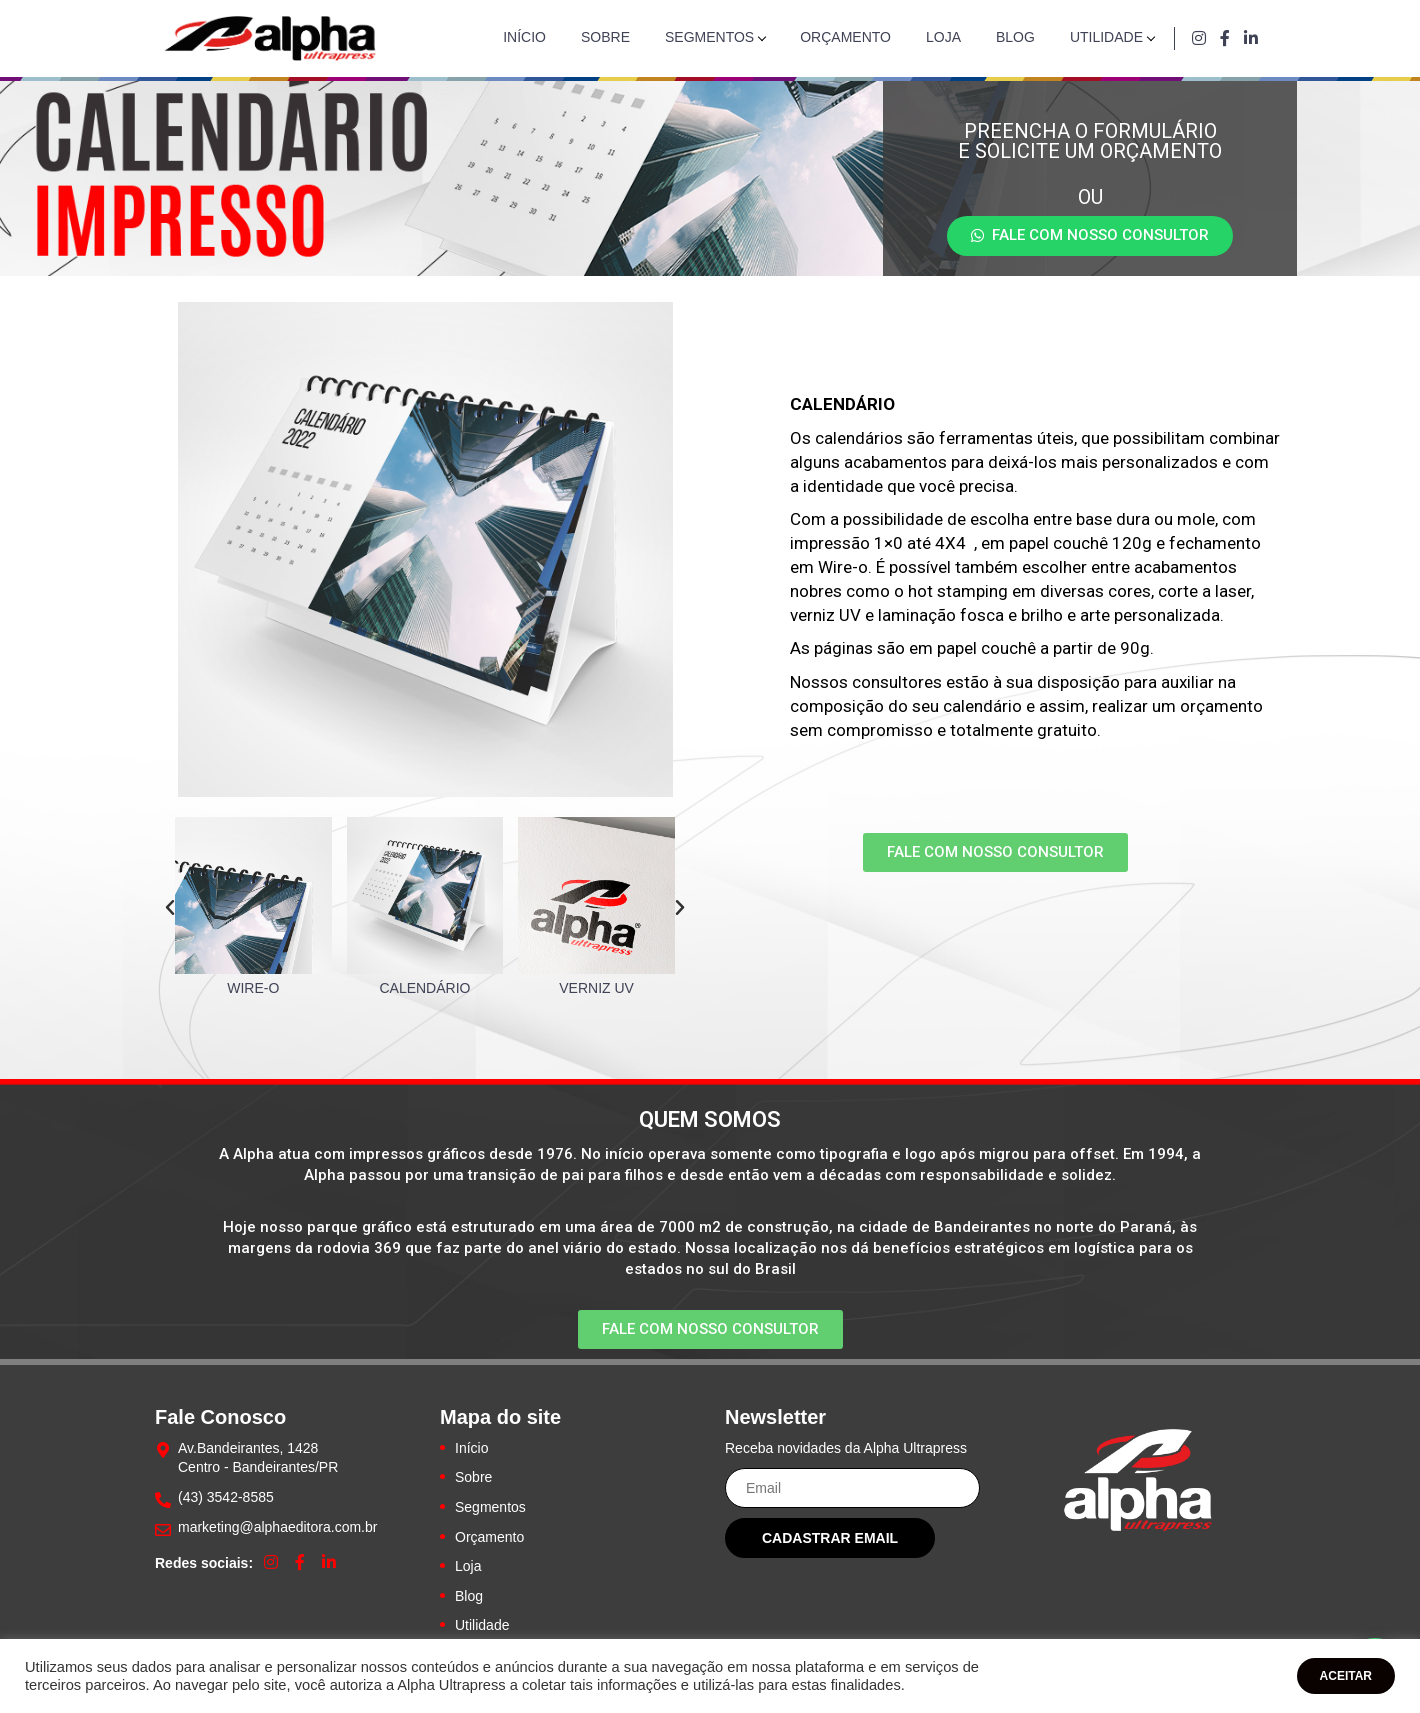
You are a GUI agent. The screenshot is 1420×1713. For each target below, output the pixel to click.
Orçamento (845, 37)
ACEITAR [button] (1346, 1676)
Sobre (605, 37)
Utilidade (1106, 37)
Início (524, 37)
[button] (1090, 236)
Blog (1015, 37)
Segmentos (709, 37)
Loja (943, 37)
